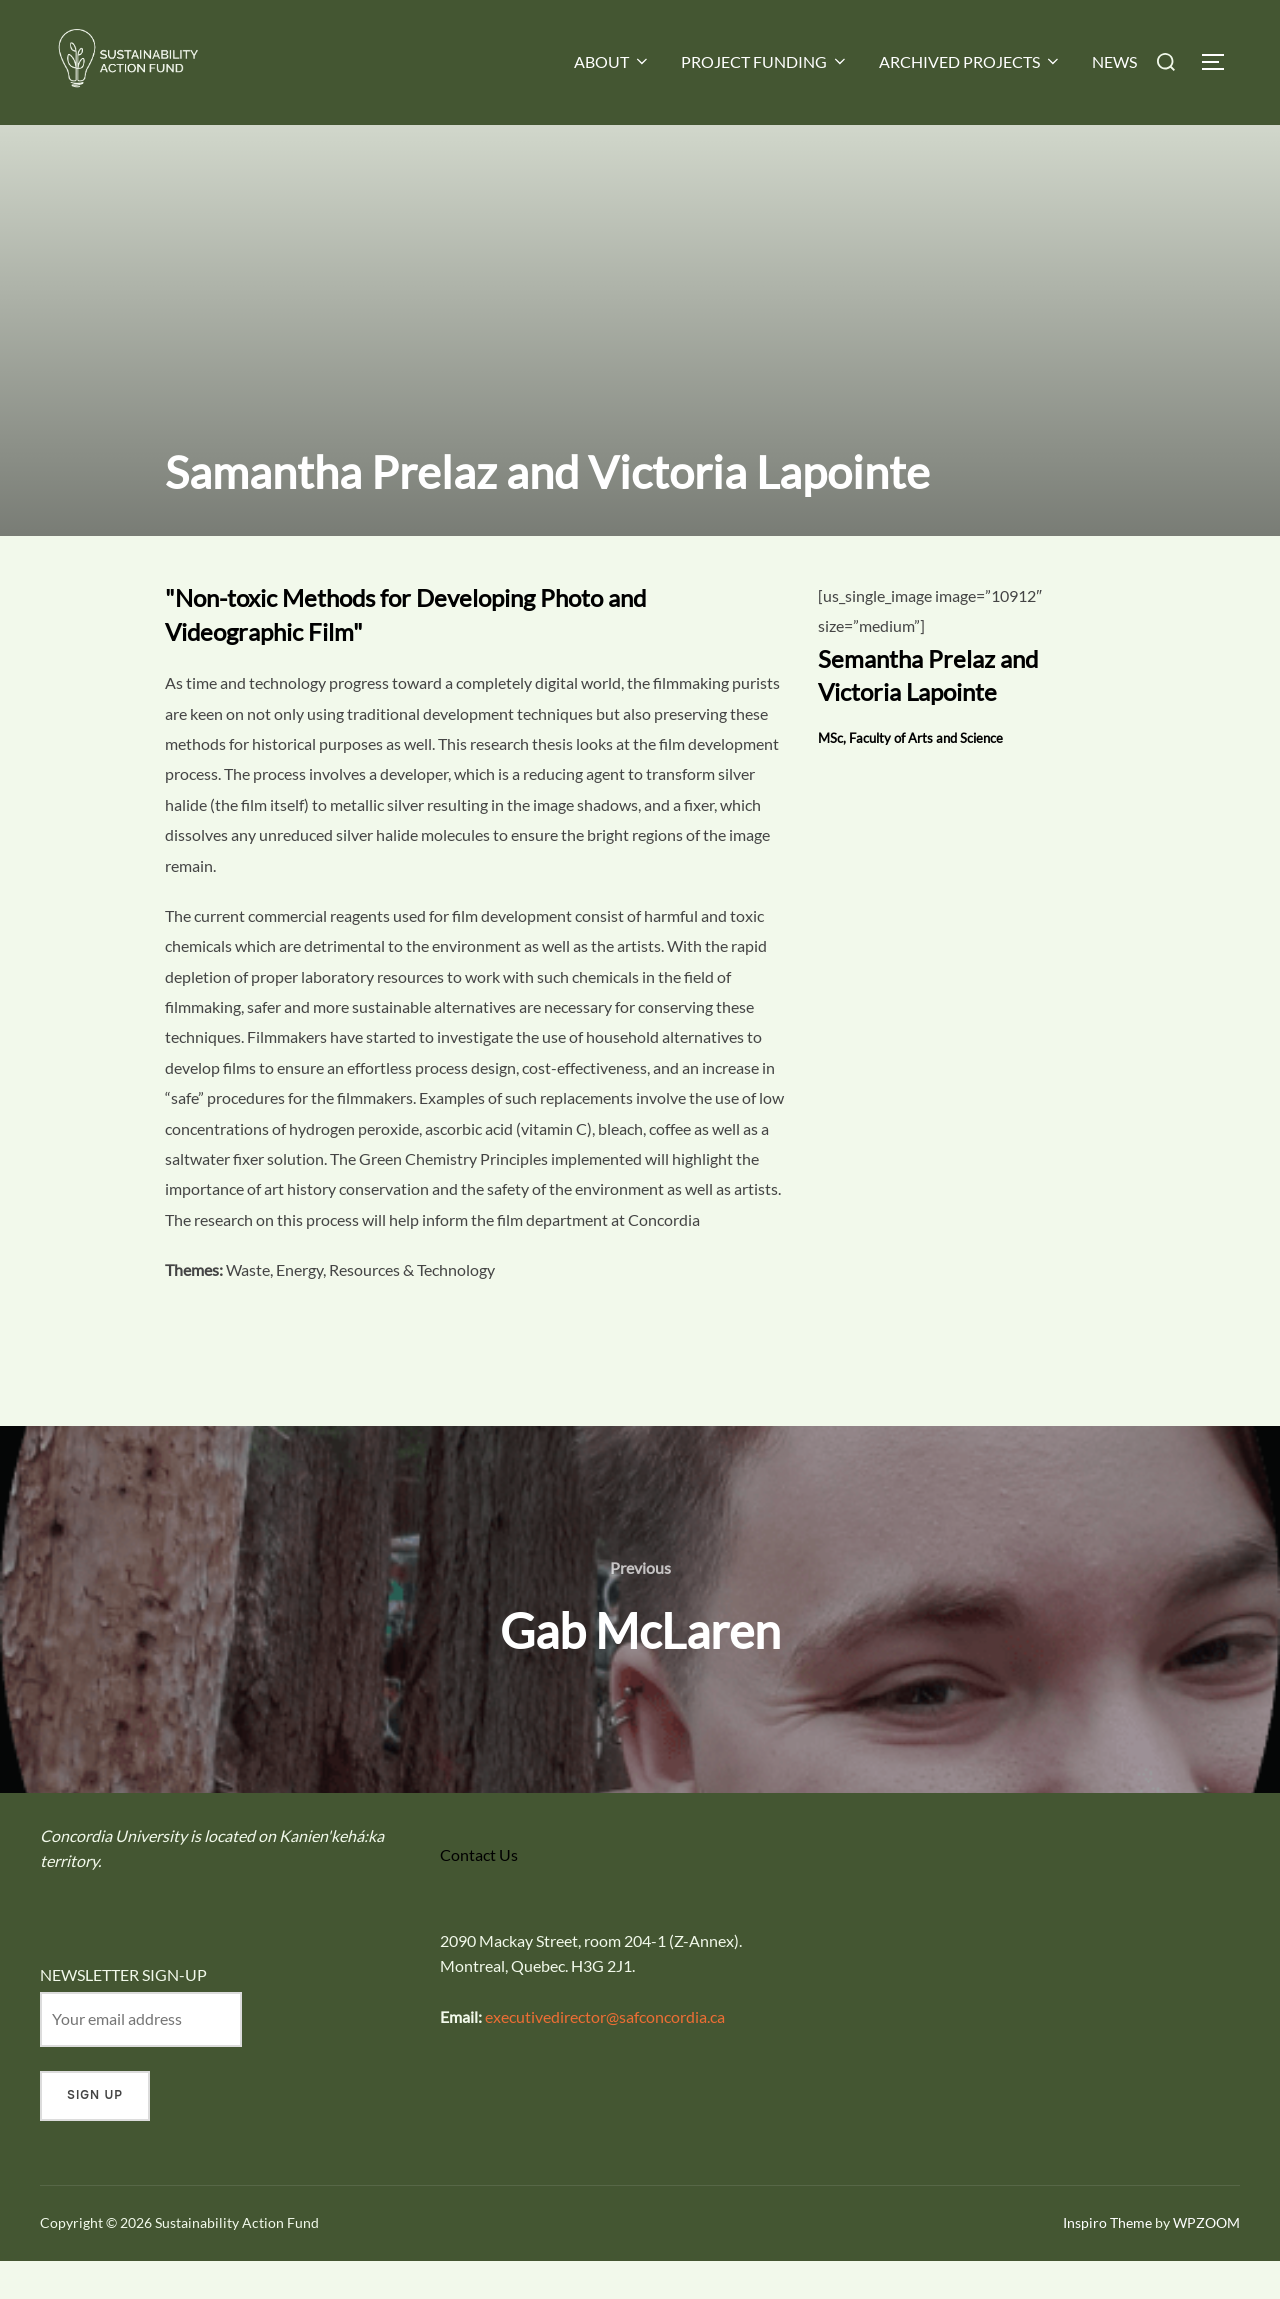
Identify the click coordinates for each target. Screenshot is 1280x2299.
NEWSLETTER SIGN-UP (123, 2013)
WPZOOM (1206, 2261)
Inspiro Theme (1107, 2261)
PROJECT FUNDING (765, 61)
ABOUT (612, 61)
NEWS (1114, 61)
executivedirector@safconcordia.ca (605, 2055)
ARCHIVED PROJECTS (970, 61)
